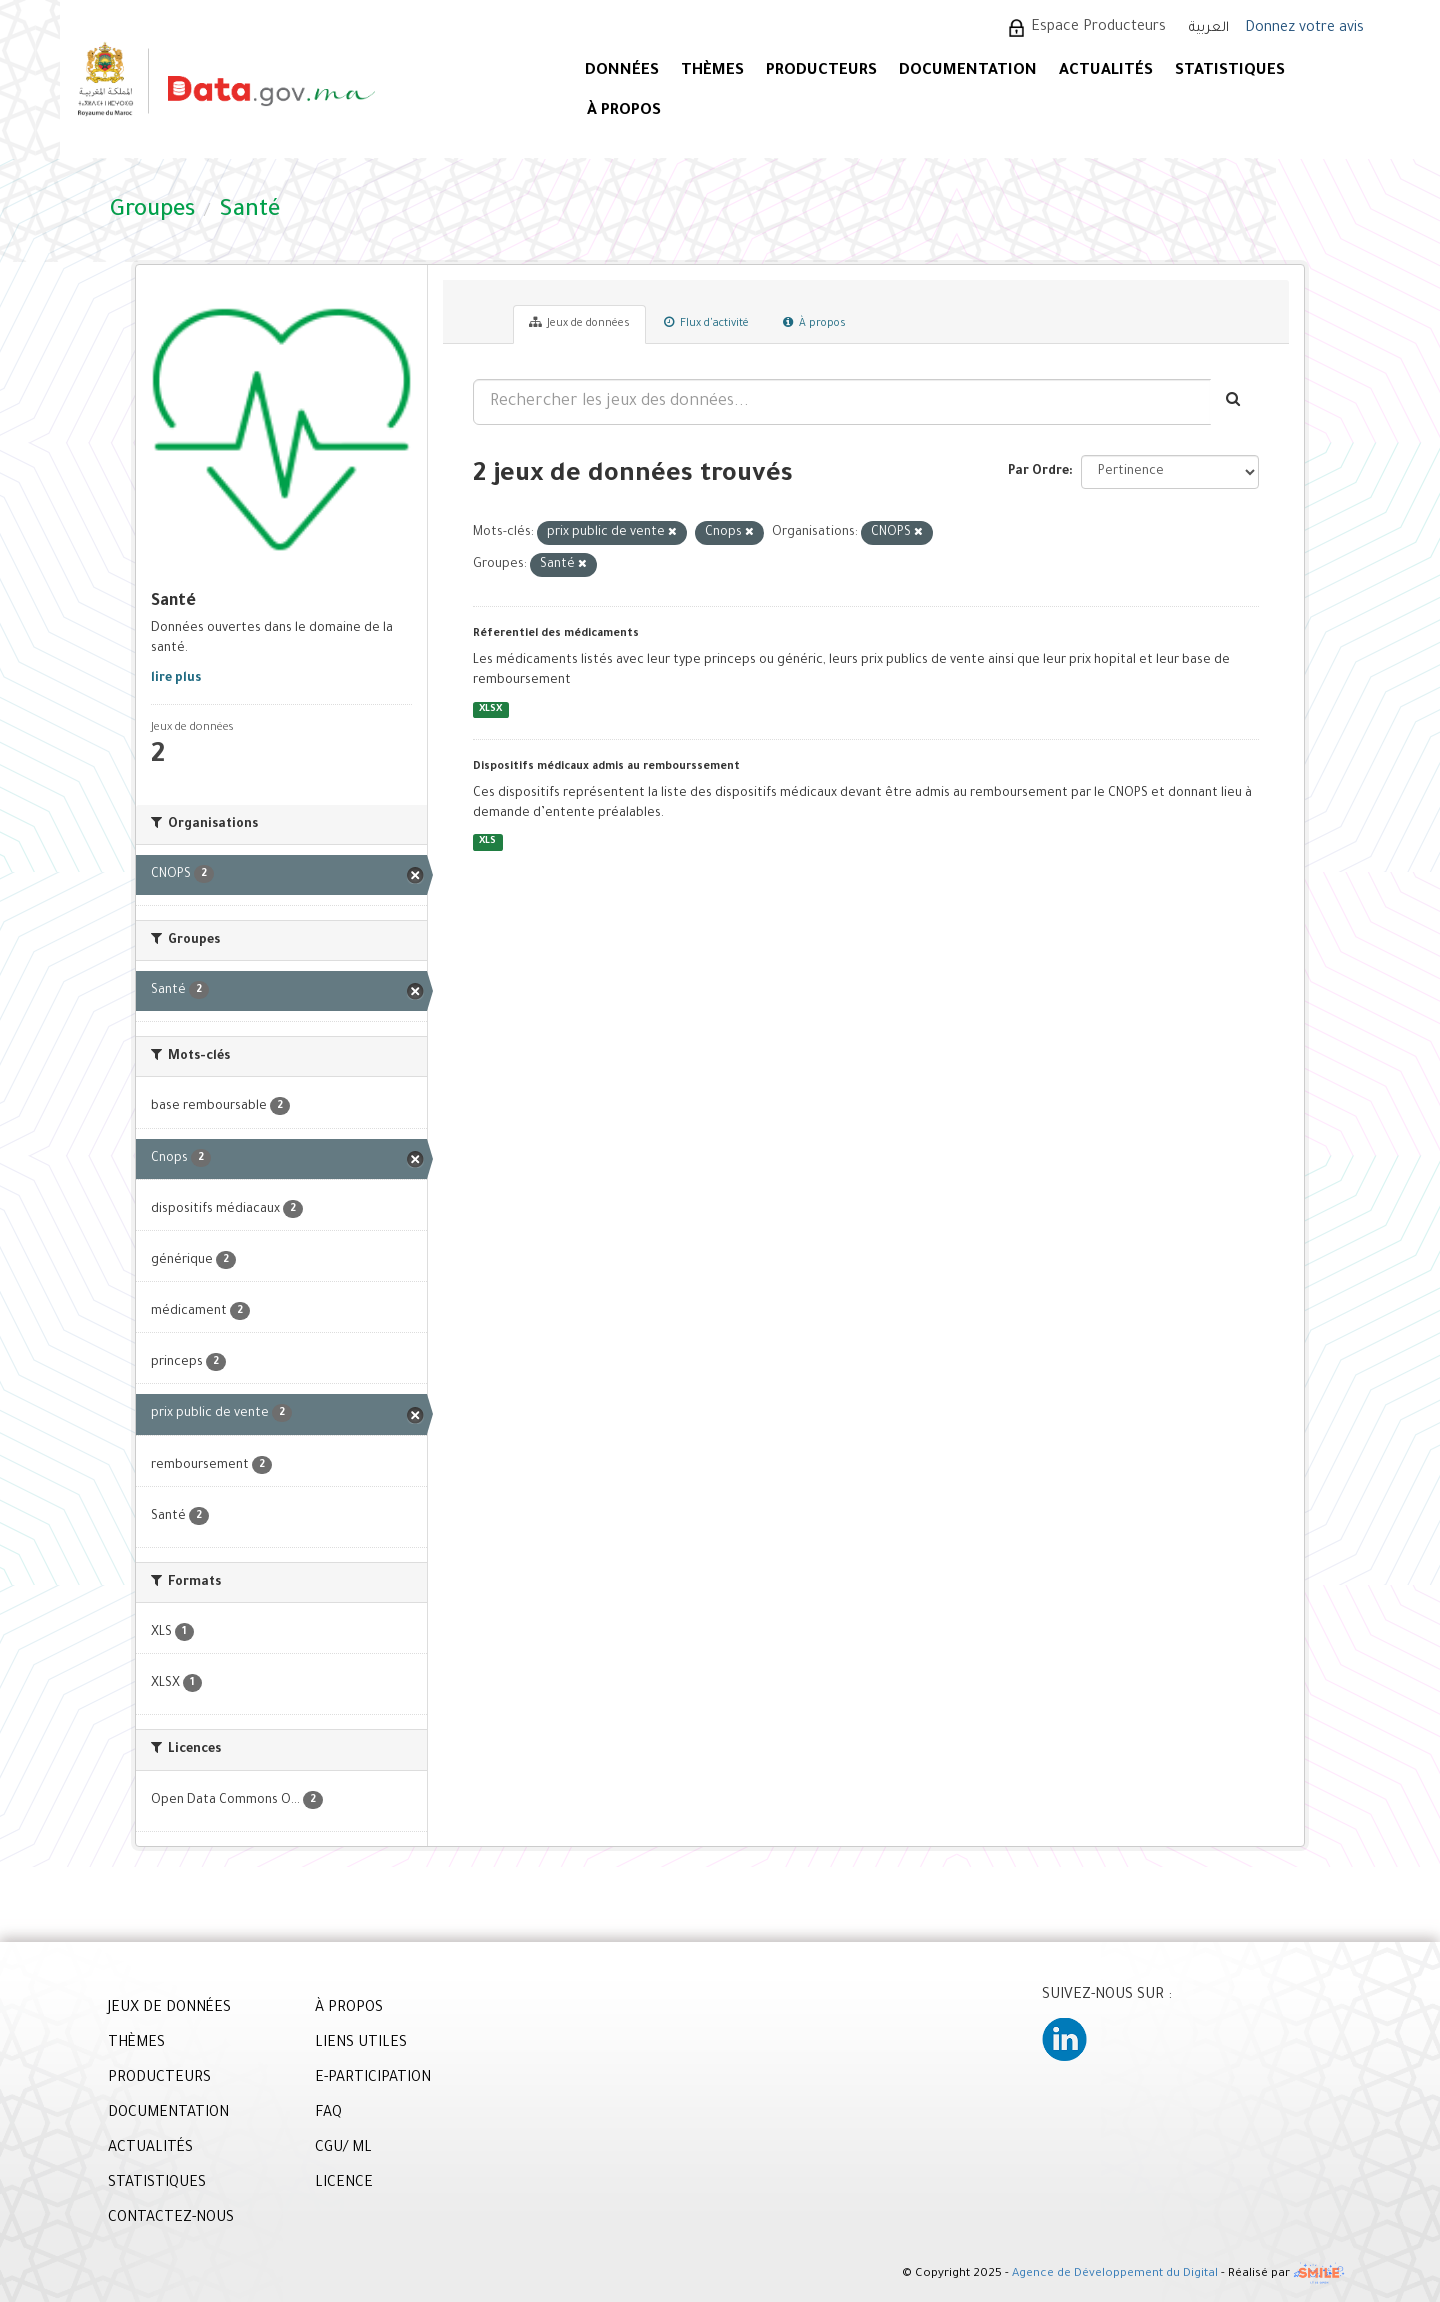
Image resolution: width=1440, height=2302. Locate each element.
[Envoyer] (1234, 402)
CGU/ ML (343, 2149)
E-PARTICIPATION (373, 2079)
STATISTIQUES (1230, 71)
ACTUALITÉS (1106, 71)
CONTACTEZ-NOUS (171, 2219)
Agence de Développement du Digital (1115, 2274)
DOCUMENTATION (968, 71)
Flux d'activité (706, 323)
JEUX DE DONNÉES (169, 2009)
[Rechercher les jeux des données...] (842, 402)
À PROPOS (624, 111)
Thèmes (712, 71)
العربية (1209, 28)
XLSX (490, 709)
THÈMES (136, 2044)
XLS (487, 842)
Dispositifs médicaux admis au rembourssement (606, 767)
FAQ (328, 2114)
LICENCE (344, 2184)
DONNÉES (622, 71)
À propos (814, 323)
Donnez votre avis (1304, 29)
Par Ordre (1038, 472)
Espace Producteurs (1098, 28)
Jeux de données (579, 323)
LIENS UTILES (361, 2044)
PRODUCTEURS (821, 71)
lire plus (176, 679)
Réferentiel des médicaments (556, 634)
